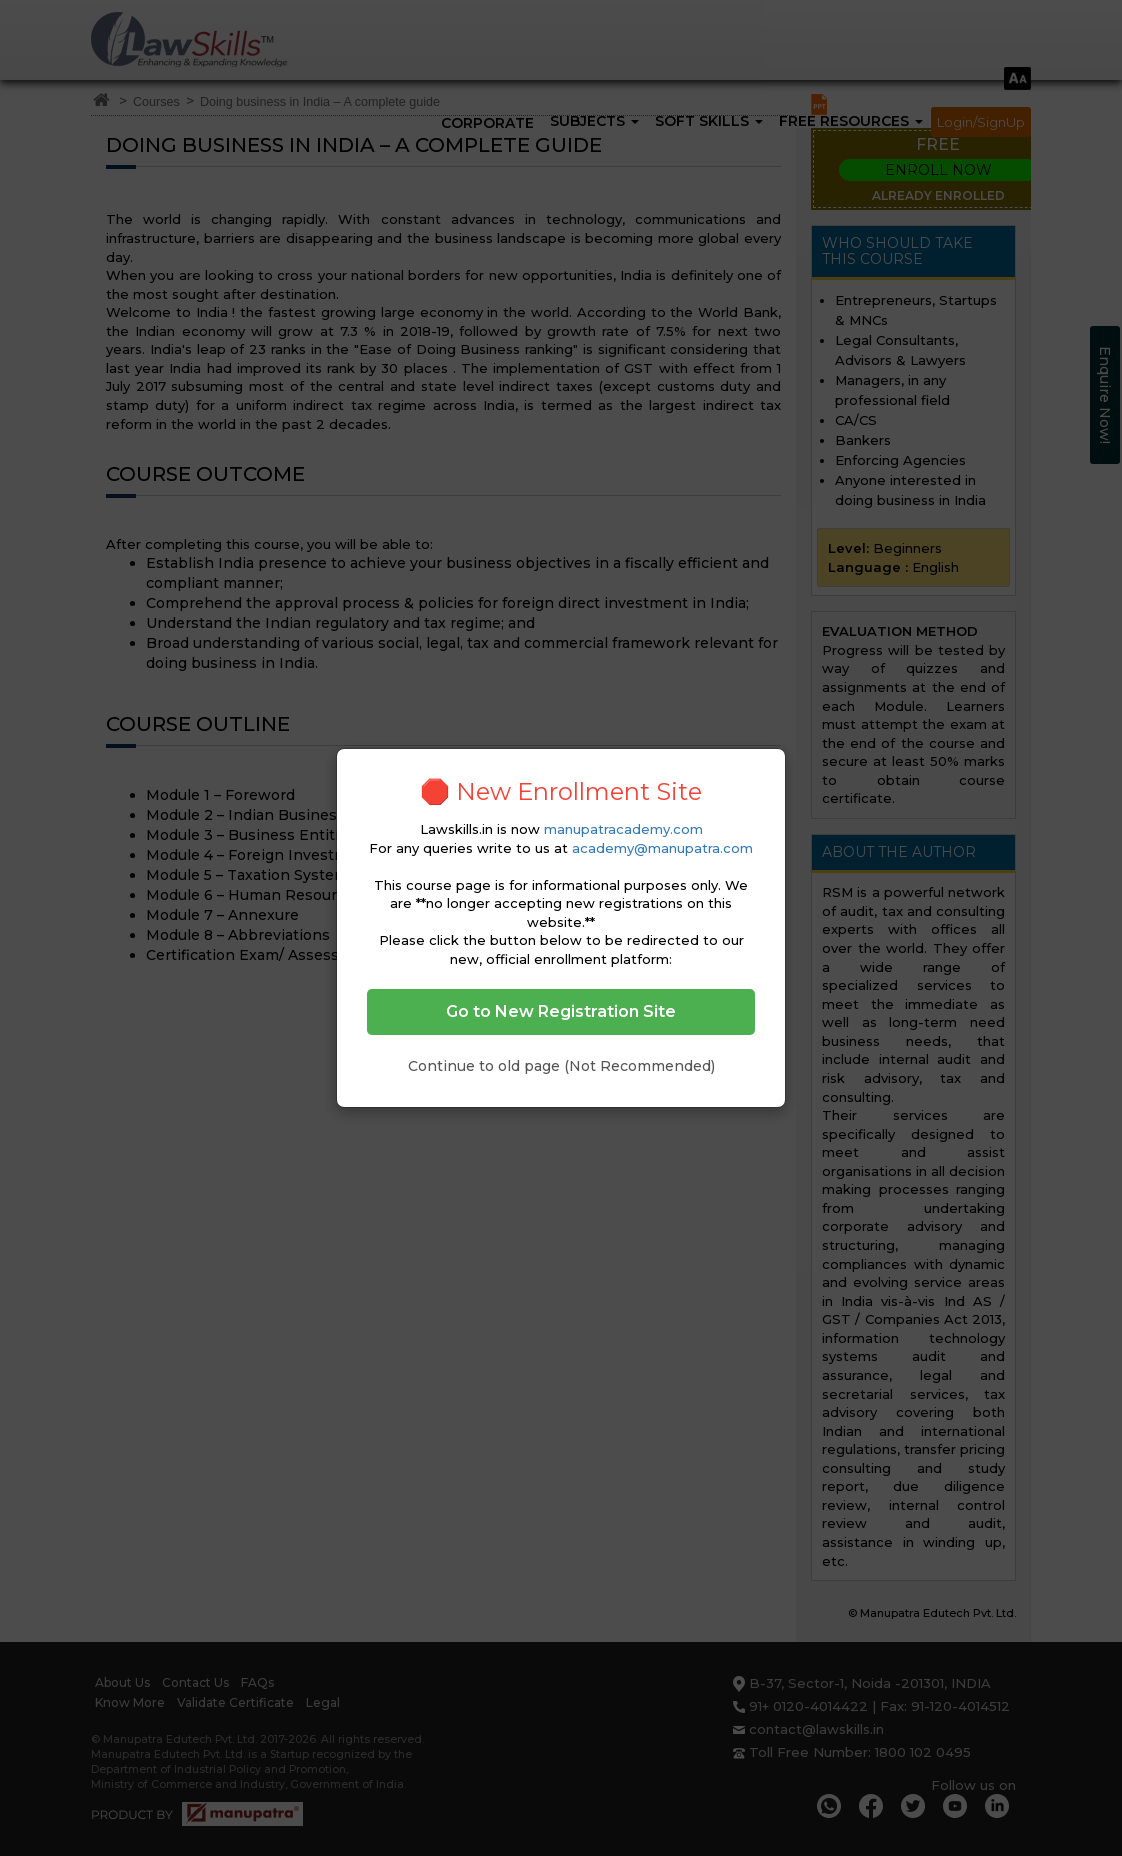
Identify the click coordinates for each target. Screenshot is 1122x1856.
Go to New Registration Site (561, 1011)
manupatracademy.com (623, 829)
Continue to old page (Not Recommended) (561, 1066)
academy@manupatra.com (662, 848)
